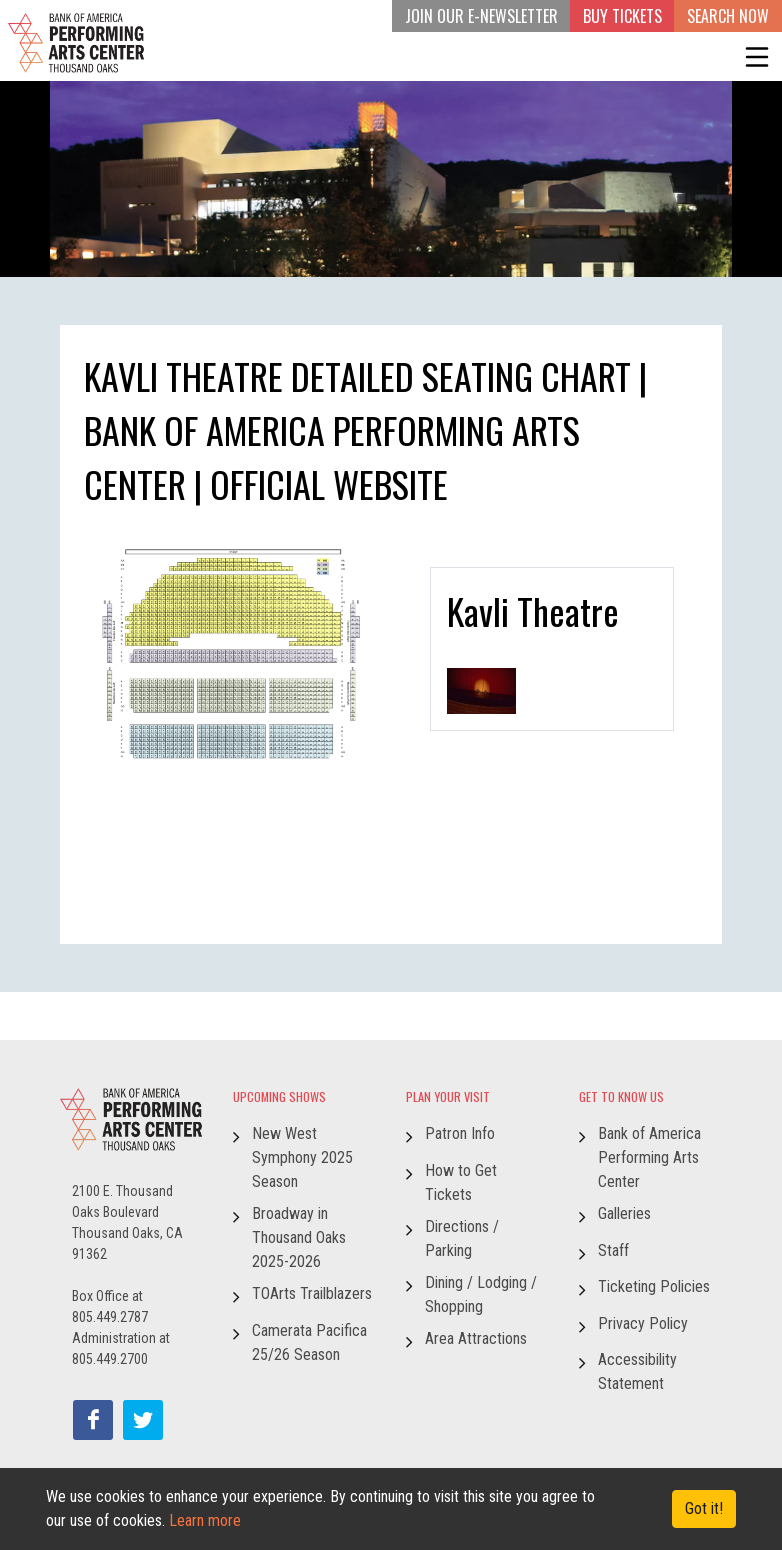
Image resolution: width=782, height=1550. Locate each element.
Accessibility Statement (637, 1371)
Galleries (624, 1213)
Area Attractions (476, 1338)
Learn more (205, 1520)
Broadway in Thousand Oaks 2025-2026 (299, 1237)
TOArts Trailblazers (312, 1293)
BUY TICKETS (622, 16)
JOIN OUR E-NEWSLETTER (481, 16)
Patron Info (460, 1133)
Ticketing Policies (654, 1286)
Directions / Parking (462, 1238)
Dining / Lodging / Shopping (481, 1294)
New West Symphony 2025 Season (302, 1157)
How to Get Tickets (461, 1182)
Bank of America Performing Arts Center (649, 1157)
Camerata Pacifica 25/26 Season (309, 1342)
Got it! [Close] (704, 1508)
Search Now (728, 16)
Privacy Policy (643, 1323)
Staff (613, 1250)
